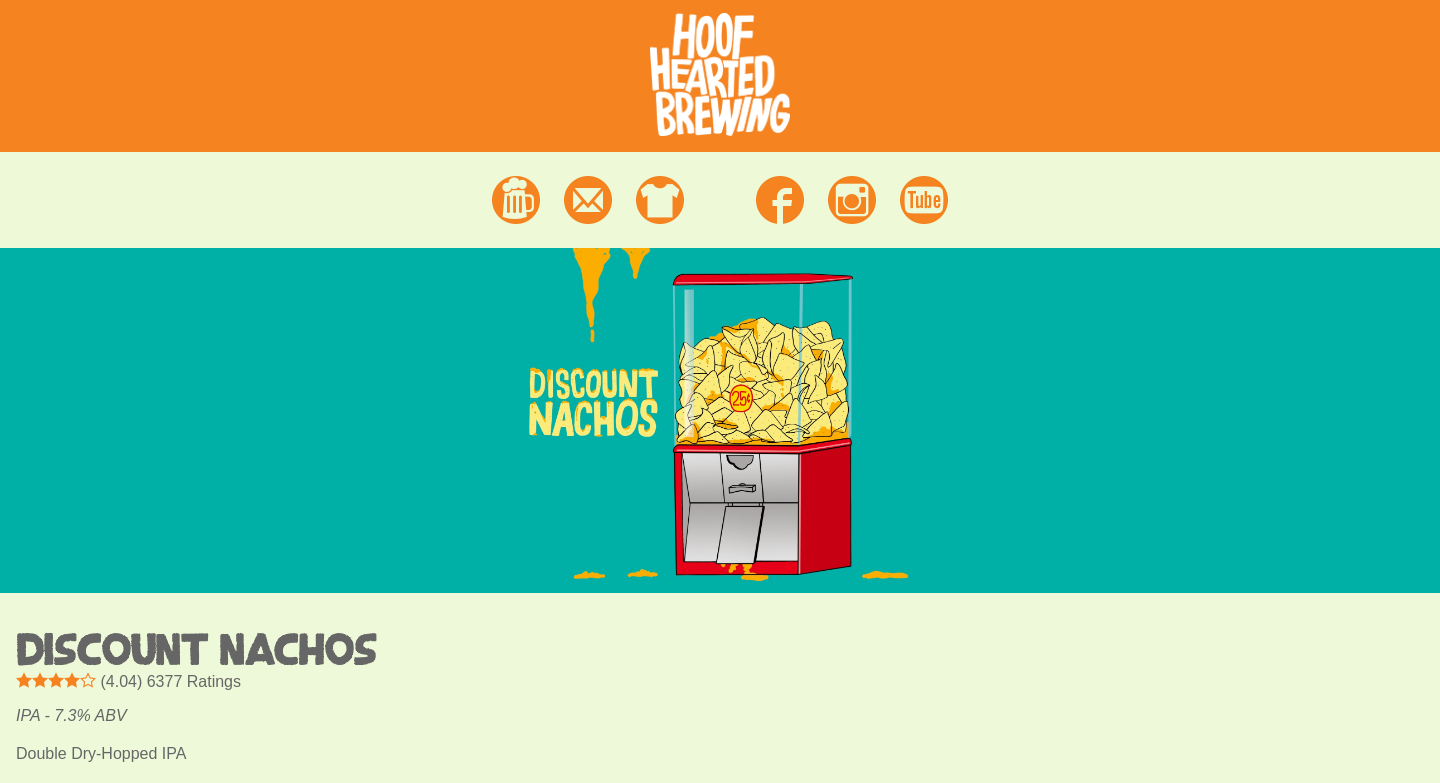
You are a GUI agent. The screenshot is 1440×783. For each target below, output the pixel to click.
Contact (588, 200)
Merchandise (660, 200)
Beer (516, 200)
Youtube (924, 200)
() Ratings (128, 681)
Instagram (852, 200)
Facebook (780, 200)
